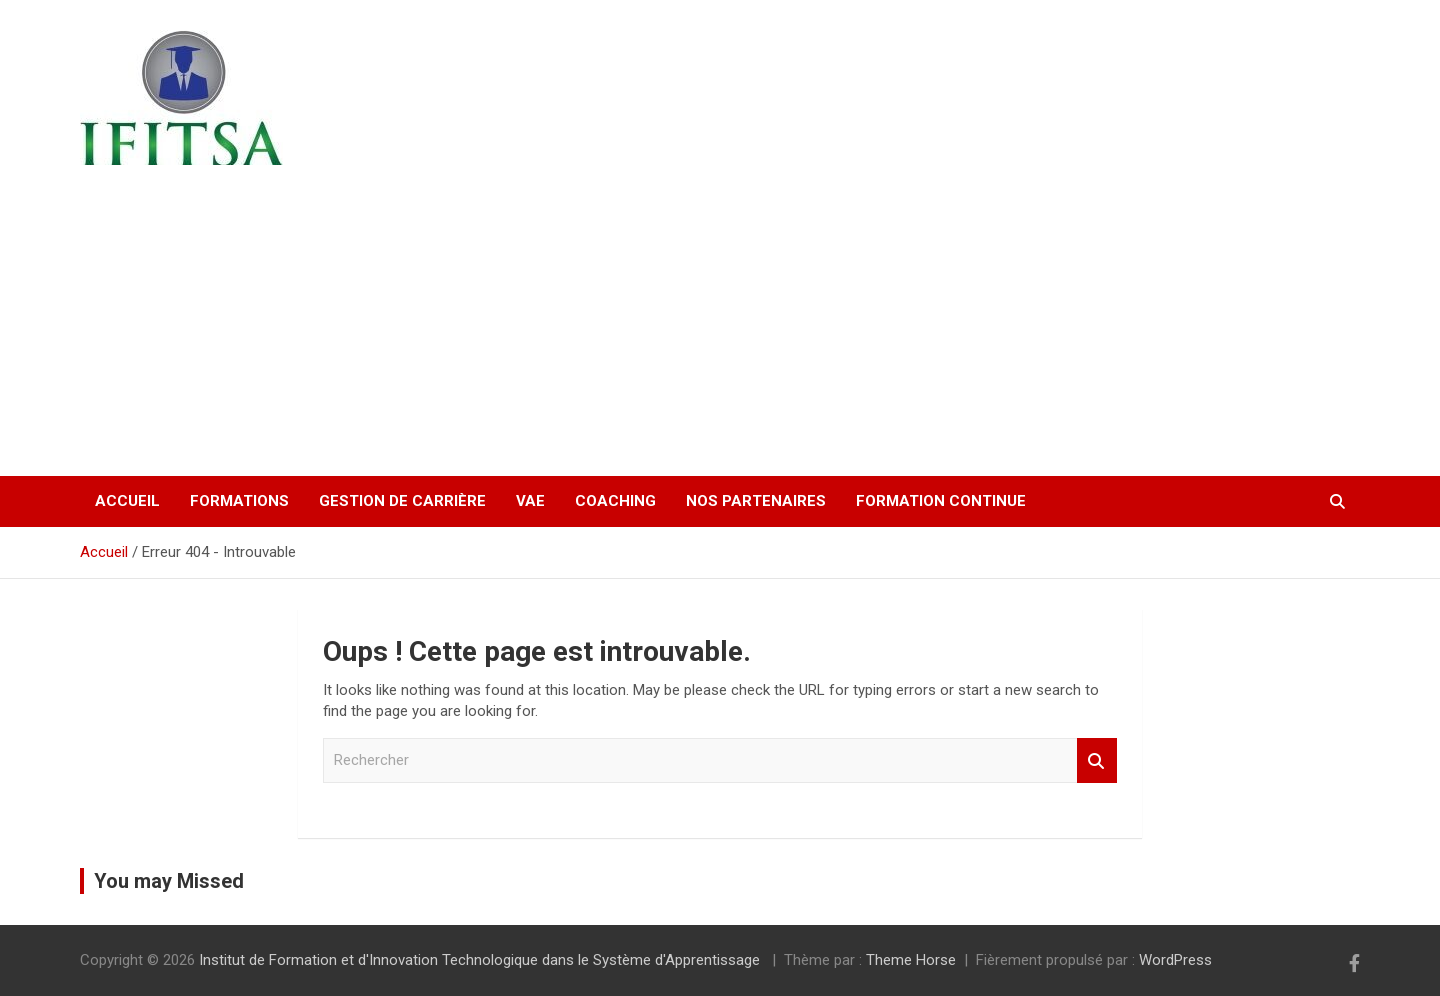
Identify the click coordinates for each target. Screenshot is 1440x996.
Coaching (615, 501)
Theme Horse (911, 960)
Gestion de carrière (402, 501)
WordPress (1175, 960)
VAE (530, 501)
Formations (239, 501)
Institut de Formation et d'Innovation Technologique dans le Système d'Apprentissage (278, 294)
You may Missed (169, 881)
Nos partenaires (756, 501)
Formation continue (941, 501)
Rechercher (1097, 760)
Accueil (127, 501)
